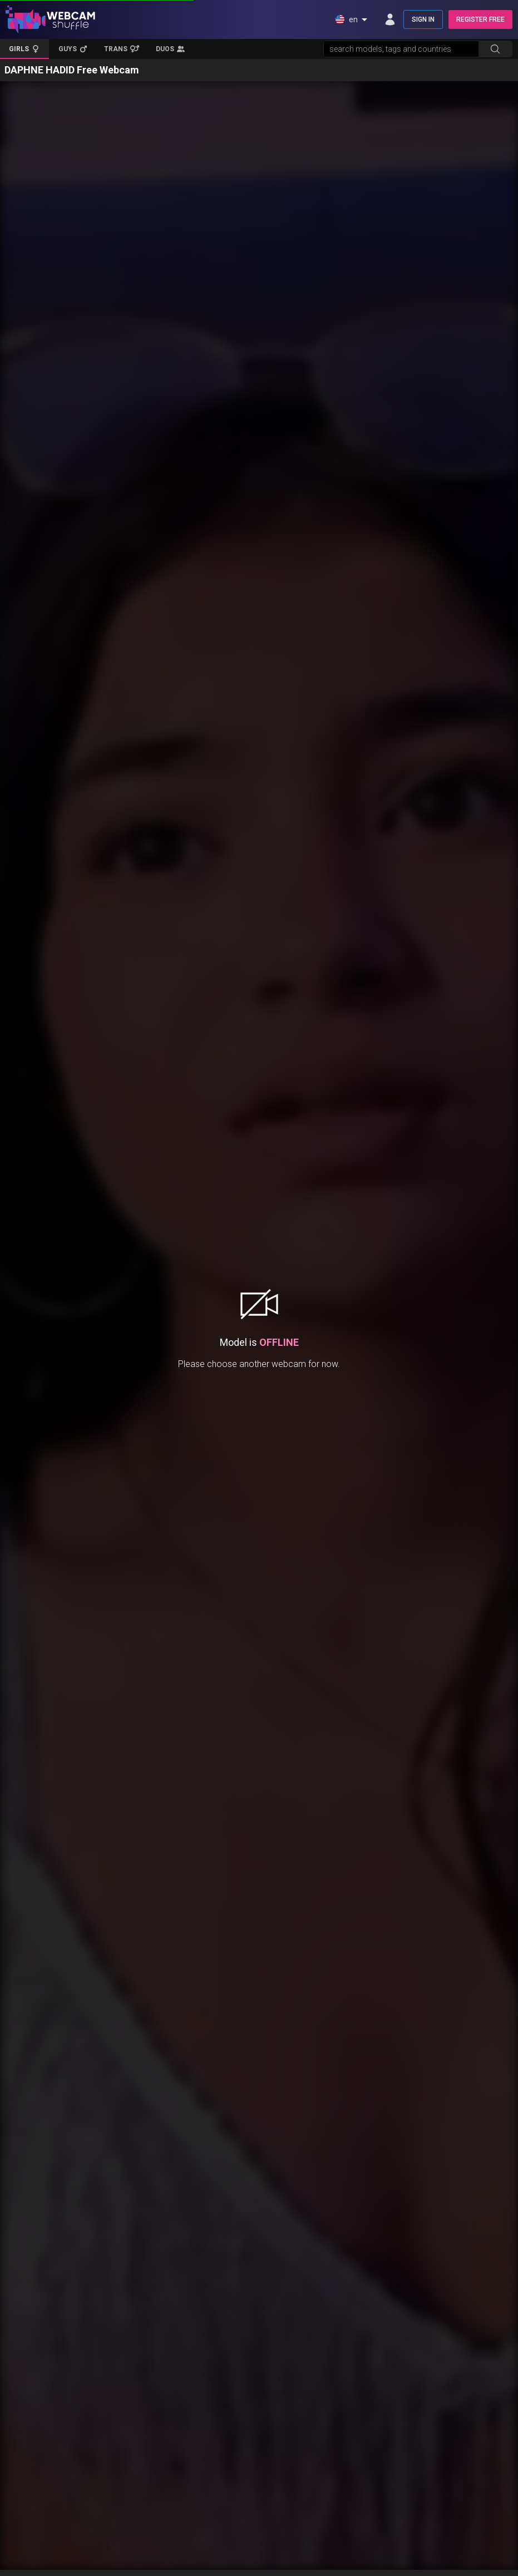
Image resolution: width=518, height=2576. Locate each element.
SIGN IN (423, 19)
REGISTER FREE (480, 19)
